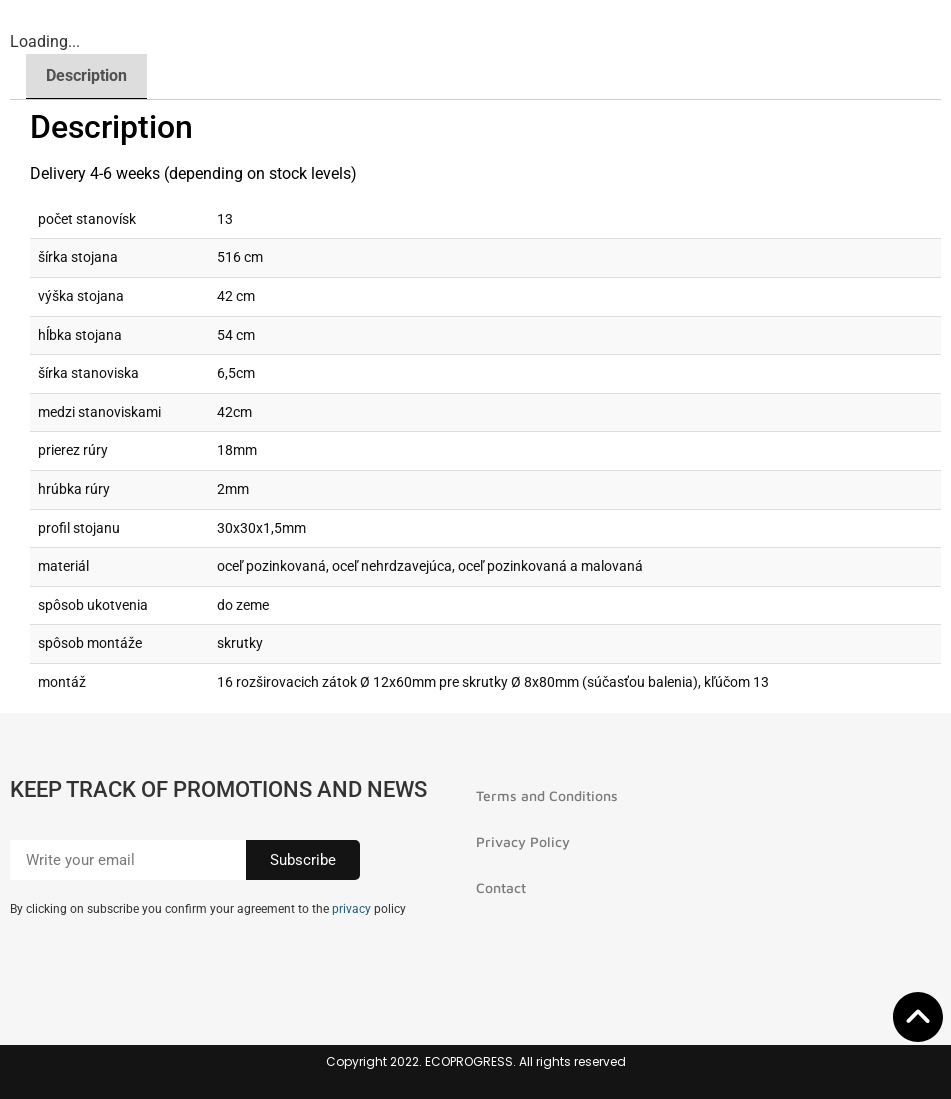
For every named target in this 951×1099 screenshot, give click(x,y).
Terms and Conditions (547, 795)
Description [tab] (86, 75)
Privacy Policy (523, 841)
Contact (501, 887)
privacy (351, 909)
